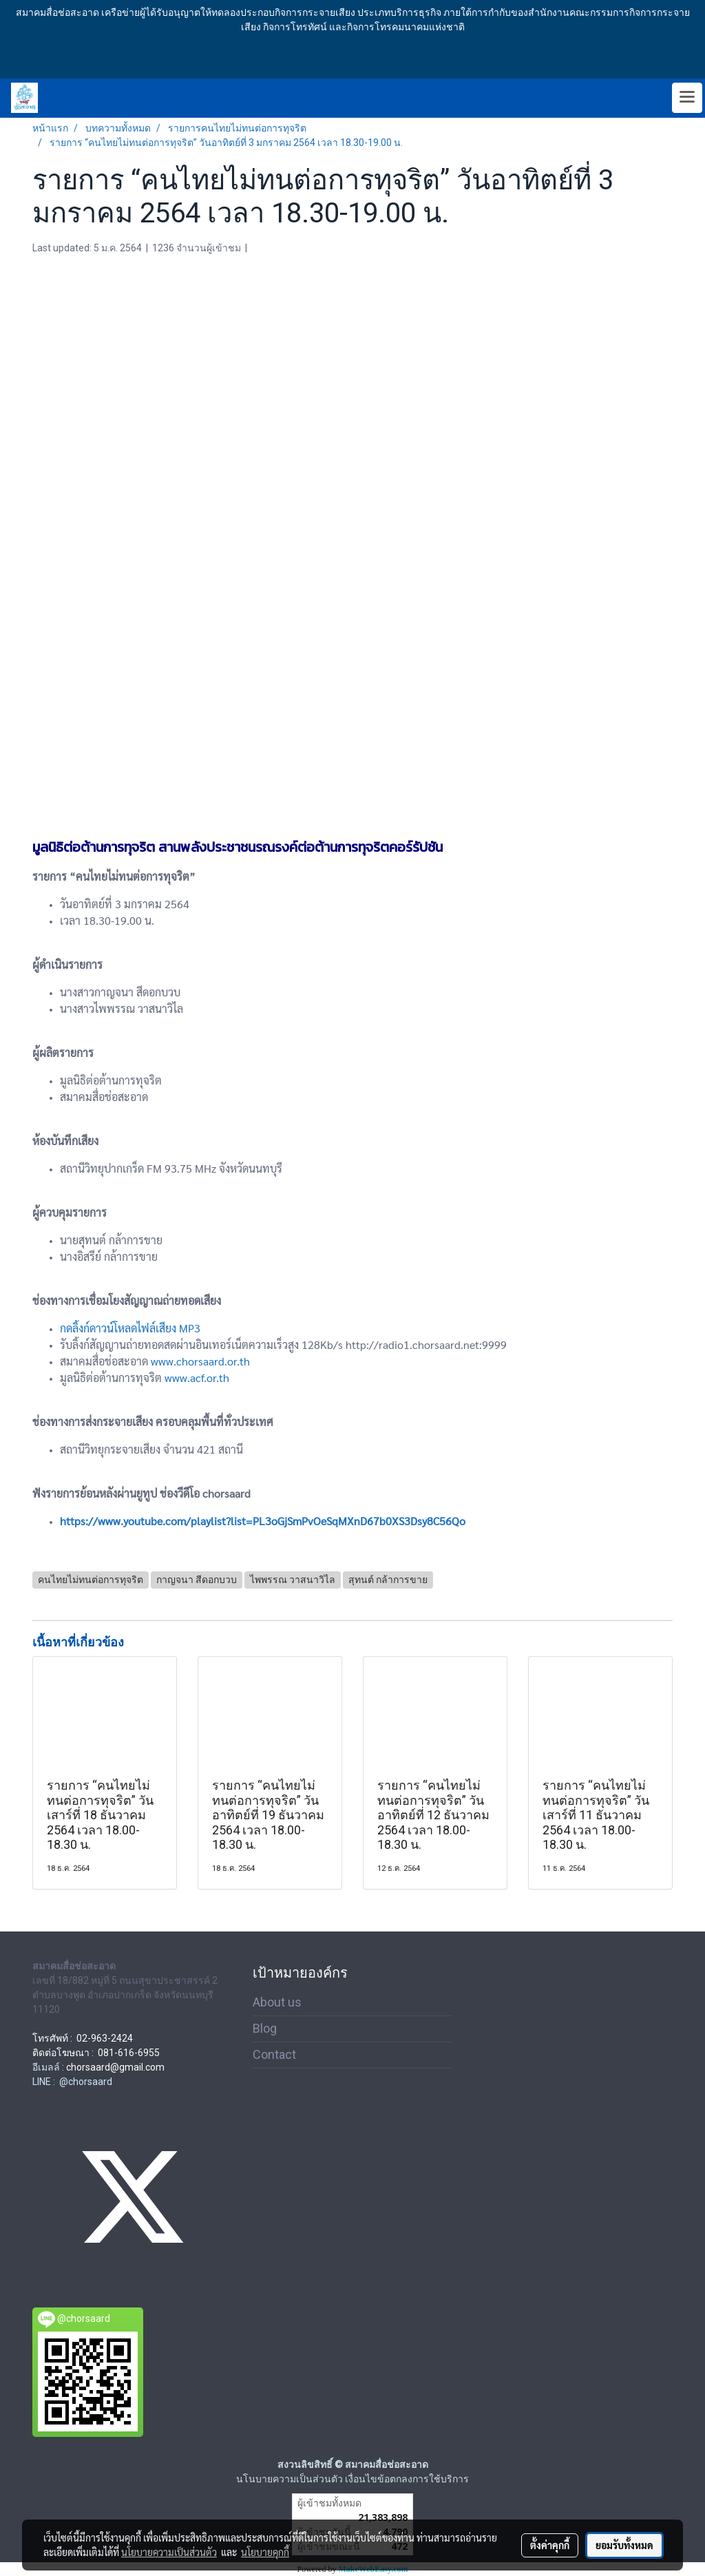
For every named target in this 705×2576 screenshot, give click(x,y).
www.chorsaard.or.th (200, 1361)
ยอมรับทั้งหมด (624, 2545)
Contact (274, 2054)
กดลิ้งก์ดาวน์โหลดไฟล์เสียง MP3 (130, 1328)
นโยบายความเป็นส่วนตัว (169, 2552)
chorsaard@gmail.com (115, 2067)
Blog (265, 2028)
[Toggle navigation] (687, 98)
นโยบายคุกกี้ (265, 2552)
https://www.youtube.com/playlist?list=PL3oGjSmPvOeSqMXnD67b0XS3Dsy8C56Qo (262, 1521)
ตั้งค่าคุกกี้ (549, 2545)
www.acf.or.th (197, 1377)
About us (277, 2002)
